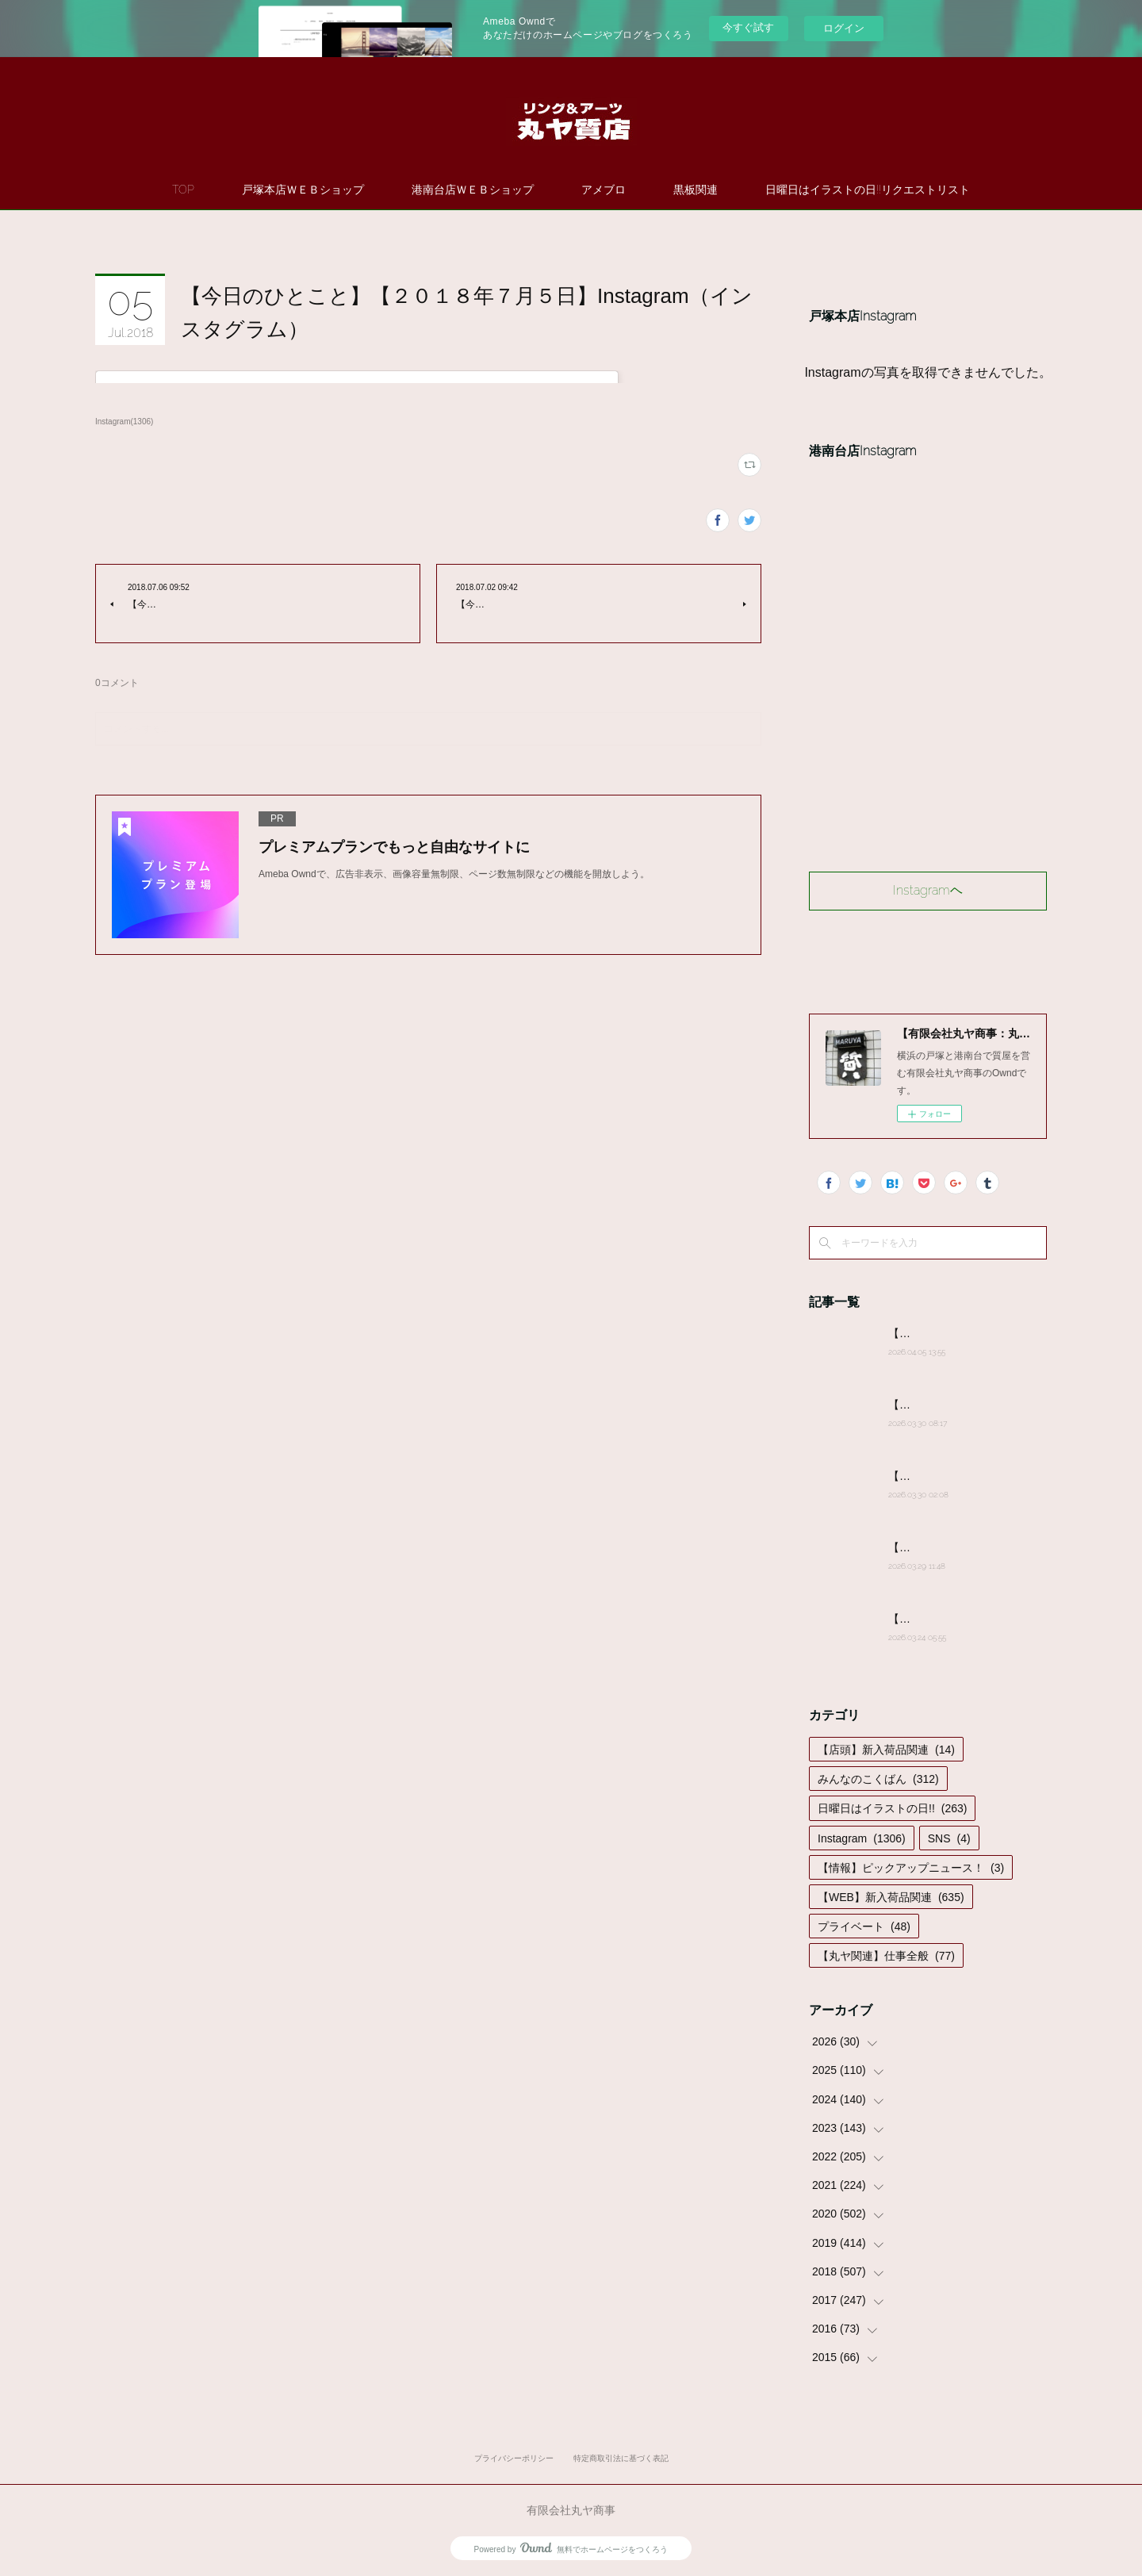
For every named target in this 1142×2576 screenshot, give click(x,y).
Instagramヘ (928, 890)
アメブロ (603, 189)
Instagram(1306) (124, 421)
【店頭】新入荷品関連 (886, 1749)
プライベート (864, 1926)
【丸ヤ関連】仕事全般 (886, 1955)
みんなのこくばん (878, 1779)
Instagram (862, 1838)
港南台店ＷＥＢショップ (473, 189)
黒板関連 (695, 189)
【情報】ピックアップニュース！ (911, 1867)
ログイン (843, 28)
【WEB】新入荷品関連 (891, 1897)
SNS (949, 1838)
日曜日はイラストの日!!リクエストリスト (867, 189)
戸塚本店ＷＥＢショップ (303, 189)
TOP (183, 189)
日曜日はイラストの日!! (892, 1808)
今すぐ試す (748, 27)
